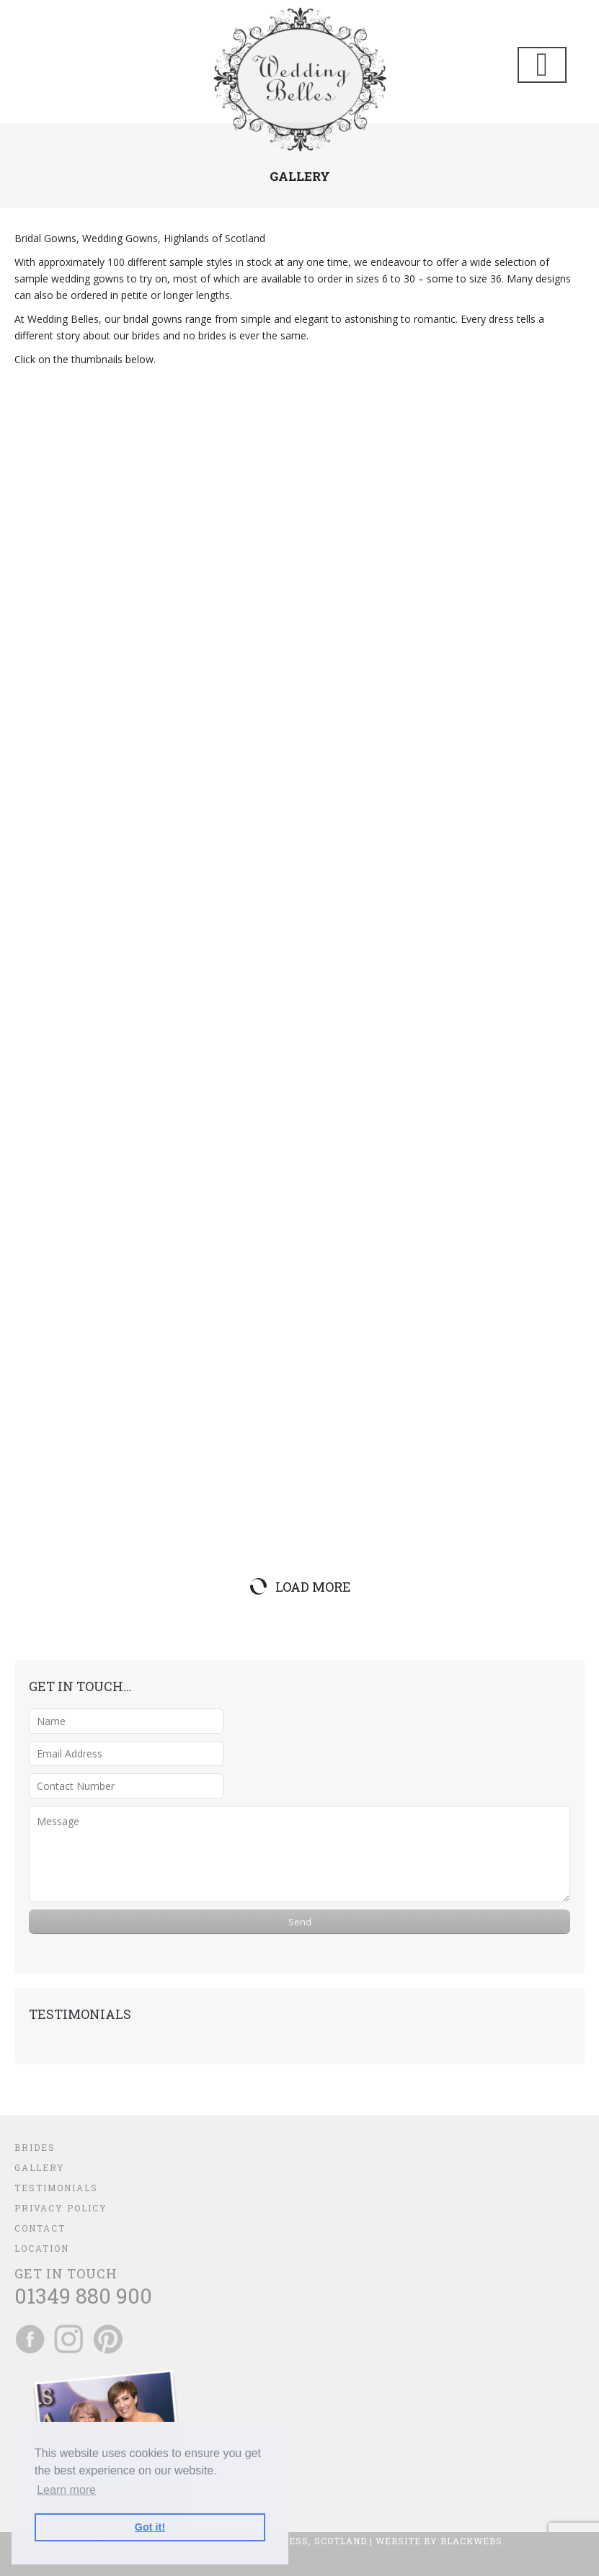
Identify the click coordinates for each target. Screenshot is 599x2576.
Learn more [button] (66, 2490)
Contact (40, 2228)
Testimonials (56, 2187)
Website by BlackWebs (439, 2540)
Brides (35, 2147)
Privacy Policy (60, 2208)
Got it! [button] (150, 2527)
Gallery (39, 2167)
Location (41, 2248)
